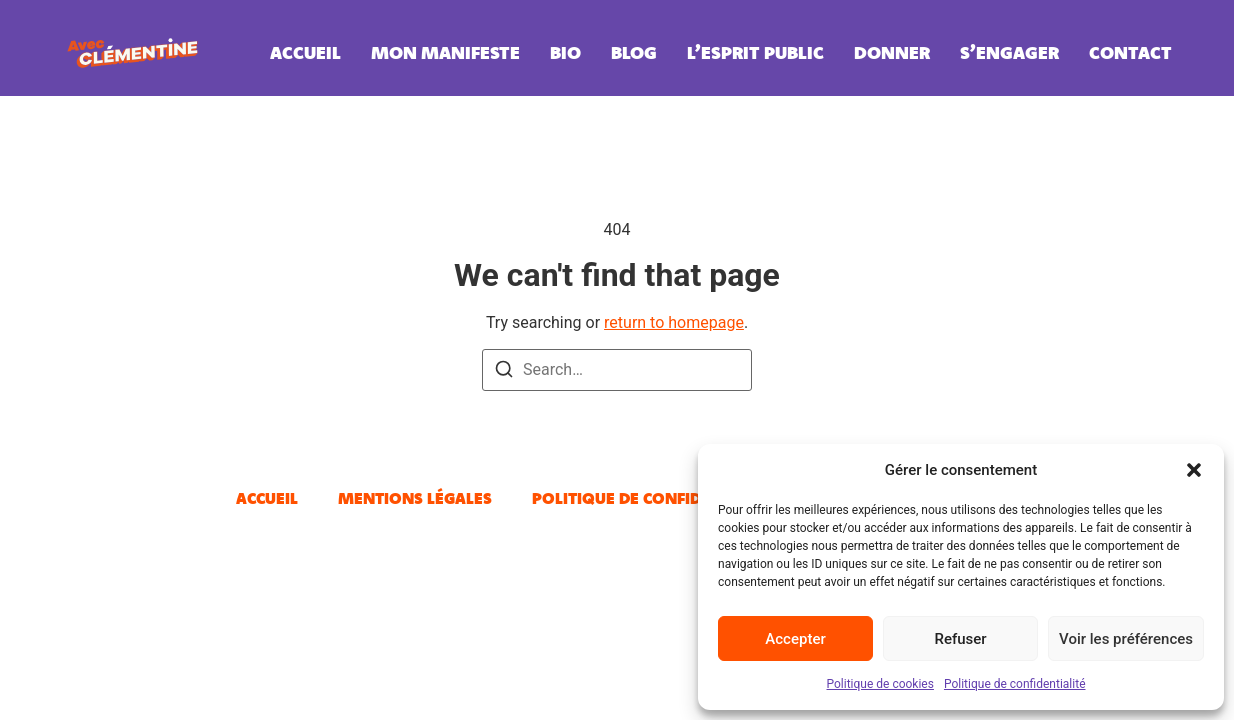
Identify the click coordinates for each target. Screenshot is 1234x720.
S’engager (1009, 52)
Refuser (960, 639)
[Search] (504, 372)
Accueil (305, 52)
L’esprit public (755, 52)
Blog (634, 52)
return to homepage (674, 322)
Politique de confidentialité (1015, 684)
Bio (565, 52)
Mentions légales (415, 498)
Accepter (795, 639)
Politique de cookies (880, 684)
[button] (1194, 470)
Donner (892, 52)
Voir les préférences (1126, 639)
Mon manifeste (445, 52)
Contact (1130, 52)
